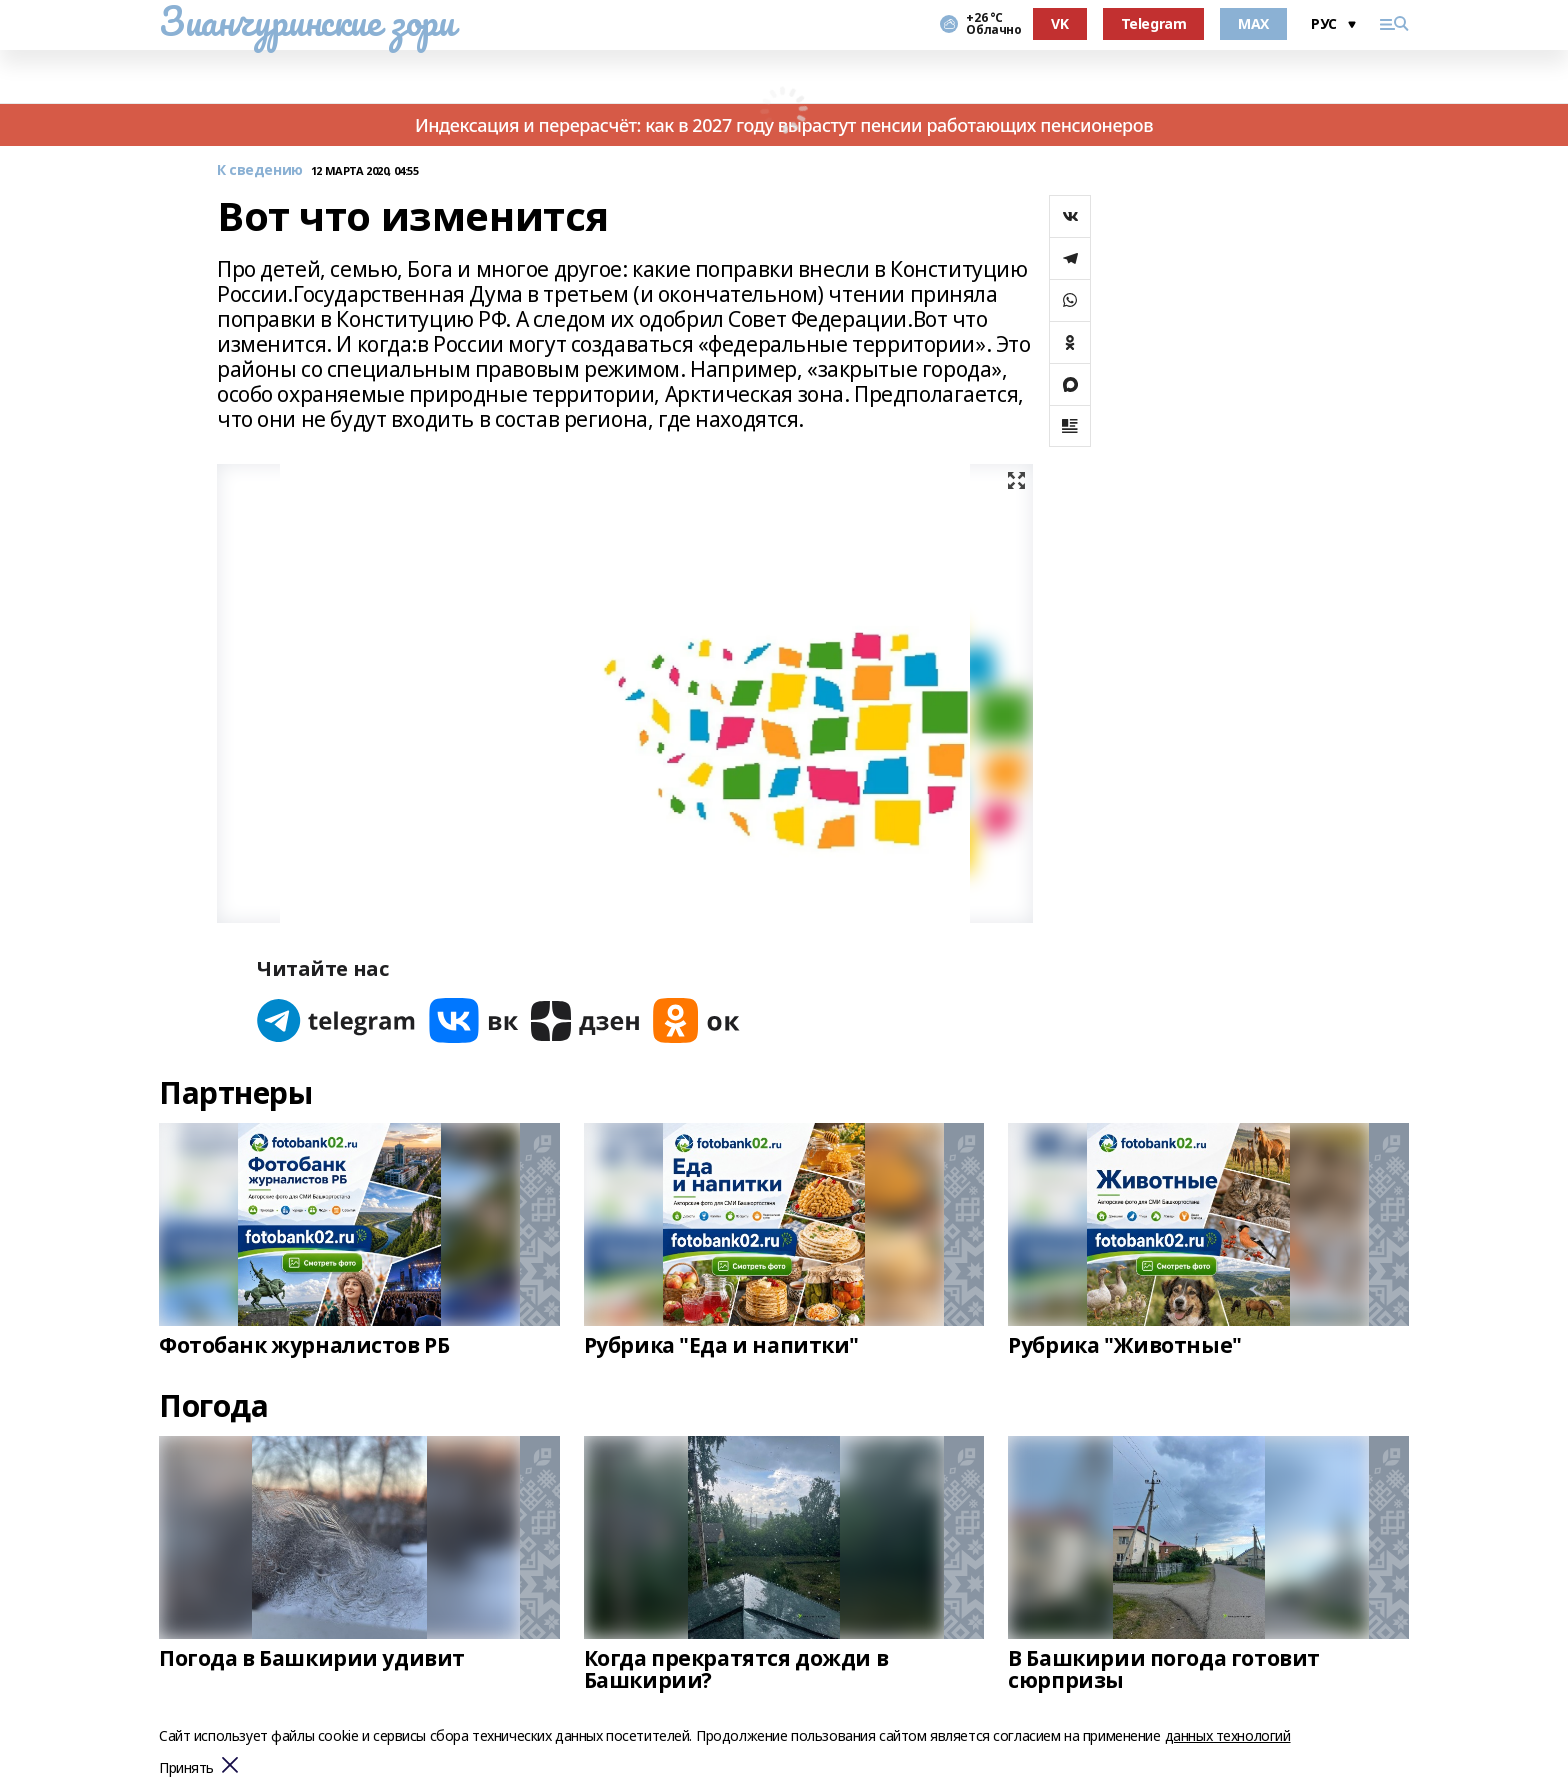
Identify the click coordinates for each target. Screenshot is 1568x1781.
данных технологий (1228, 1735)
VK (1059, 23)
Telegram (1154, 23)
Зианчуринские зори (306, 21)
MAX (1253, 23)
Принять (186, 1768)
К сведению (260, 170)
